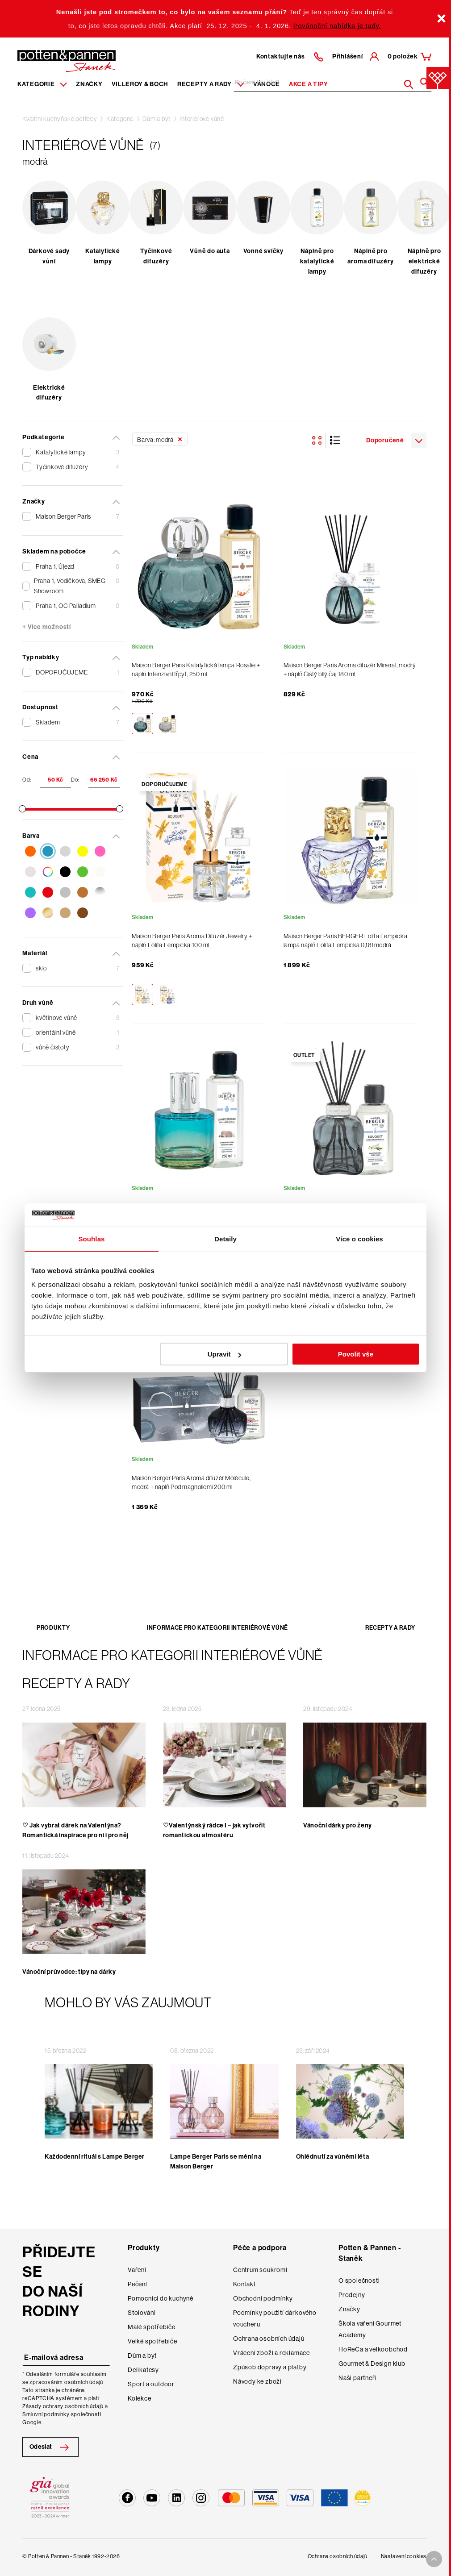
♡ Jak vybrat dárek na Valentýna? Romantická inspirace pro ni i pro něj (75, 1830)
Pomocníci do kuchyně (160, 2298)
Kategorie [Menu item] (42, 84)
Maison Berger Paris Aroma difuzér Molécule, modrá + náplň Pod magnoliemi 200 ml (191, 1482)
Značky (89, 84)
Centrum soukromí (260, 2269)
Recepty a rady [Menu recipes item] (210, 84)
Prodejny (351, 2294)
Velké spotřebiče (152, 2341)
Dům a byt (156, 118)
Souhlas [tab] (91, 1239)
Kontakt (244, 2284)
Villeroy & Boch (140, 84)
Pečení (137, 2284)
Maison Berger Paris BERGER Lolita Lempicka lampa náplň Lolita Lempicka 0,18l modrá (346, 940)
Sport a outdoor (151, 2384)
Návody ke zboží (257, 2381)
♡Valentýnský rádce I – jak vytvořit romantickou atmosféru (214, 1830)
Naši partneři (357, 2377)
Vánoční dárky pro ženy (337, 1825)
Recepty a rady (390, 1627)
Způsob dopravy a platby (269, 2367)
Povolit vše (355, 1354)
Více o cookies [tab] (359, 1239)
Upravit (225, 1354)
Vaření (137, 2269)
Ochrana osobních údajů (269, 2338)
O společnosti (359, 2280)
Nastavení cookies (403, 2556)
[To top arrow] (434, 2559)
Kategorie (120, 118)
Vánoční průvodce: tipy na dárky (69, 1972)
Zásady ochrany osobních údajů (63, 2406)
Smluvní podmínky (46, 2414)
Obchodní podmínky (263, 2298)
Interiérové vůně (202, 118)
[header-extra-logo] (52, 58)
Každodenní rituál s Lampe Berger (95, 2156)
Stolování (141, 2312)
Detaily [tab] (225, 1239)
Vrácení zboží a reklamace (271, 2352)
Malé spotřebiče (151, 2326)
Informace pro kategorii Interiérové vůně (217, 1627)
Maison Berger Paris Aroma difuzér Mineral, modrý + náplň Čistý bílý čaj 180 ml (350, 670)
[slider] (22, 808)
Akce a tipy (308, 84)
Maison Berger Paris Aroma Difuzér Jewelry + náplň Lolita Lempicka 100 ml (192, 940)
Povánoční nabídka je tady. (337, 25)
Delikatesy (143, 2369)
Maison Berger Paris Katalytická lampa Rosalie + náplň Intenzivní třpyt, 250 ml (196, 670)
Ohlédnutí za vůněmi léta (332, 2156)
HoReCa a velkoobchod (373, 2349)
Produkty (53, 1627)
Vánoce (266, 84)
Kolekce (139, 2398)
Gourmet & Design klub (371, 2363)
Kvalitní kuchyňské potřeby (59, 118)
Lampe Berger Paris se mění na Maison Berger (215, 2161)
